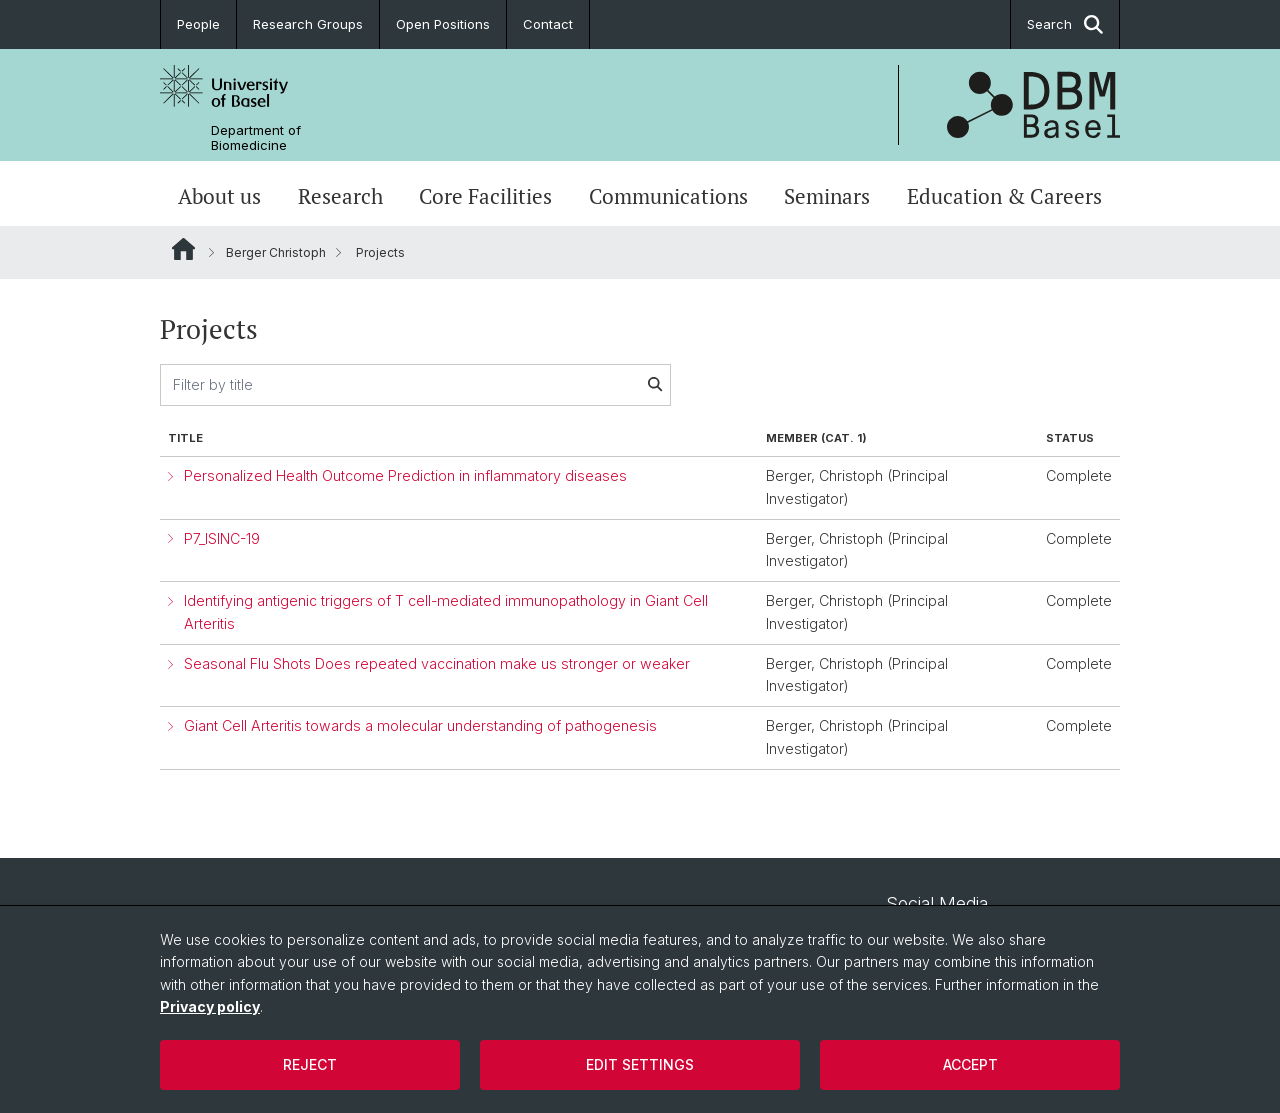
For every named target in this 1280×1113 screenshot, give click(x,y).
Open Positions (443, 24)
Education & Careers (1004, 196)
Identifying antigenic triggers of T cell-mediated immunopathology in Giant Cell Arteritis (446, 612)
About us (219, 196)
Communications (668, 196)
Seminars (827, 196)
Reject (310, 1064)
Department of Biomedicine (256, 138)
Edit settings (640, 1064)
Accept (970, 1064)
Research (340, 196)
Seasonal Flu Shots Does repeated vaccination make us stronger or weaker (437, 663)
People (198, 24)
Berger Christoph (276, 252)
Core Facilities (485, 196)
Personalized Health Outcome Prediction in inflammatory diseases (405, 475)
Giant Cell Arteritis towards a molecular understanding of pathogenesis (420, 725)
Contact (548, 24)
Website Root (183, 249)
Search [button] (1065, 24)
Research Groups (308, 24)
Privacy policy (210, 1006)
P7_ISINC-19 (222, 538)
